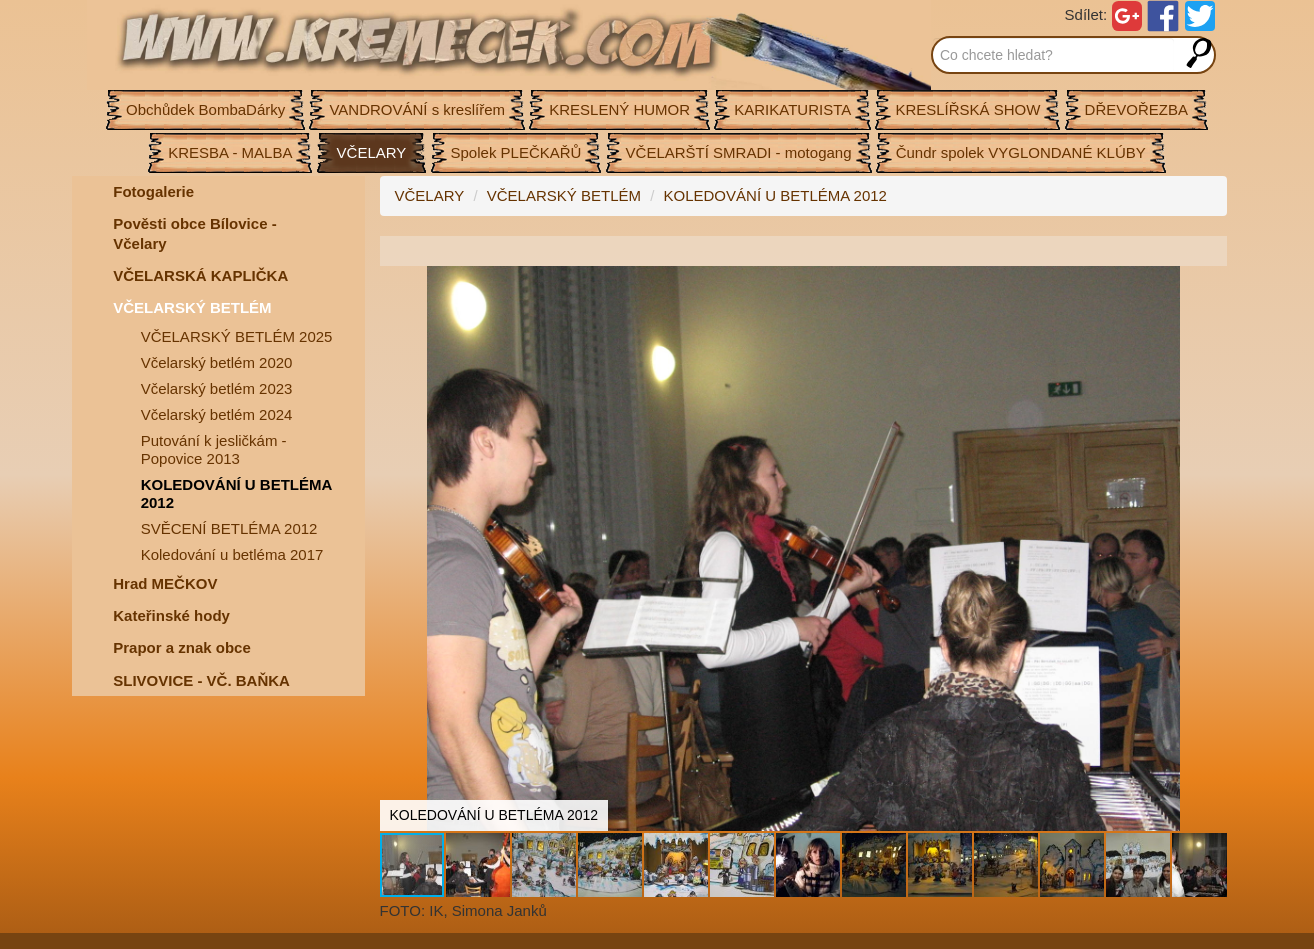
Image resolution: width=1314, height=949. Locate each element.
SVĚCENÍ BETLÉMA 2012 (229, 528)
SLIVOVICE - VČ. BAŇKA (201, 680)
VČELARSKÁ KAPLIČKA (200, 275)
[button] (1209, 284)
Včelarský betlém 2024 (217, 414)
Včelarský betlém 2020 (217, 362)
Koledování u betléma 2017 (232, 554)
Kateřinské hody (171, 615)
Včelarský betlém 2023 (217, 388)
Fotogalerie (153, 191)
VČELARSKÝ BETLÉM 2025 (237, 336)
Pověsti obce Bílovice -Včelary (194, 233)
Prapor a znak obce (182, 647)
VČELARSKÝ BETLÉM (192, 307)
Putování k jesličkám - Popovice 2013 (214, 449)
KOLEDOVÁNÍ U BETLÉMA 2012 (236, 493)
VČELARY (430, 195)
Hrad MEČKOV (165, 583)
